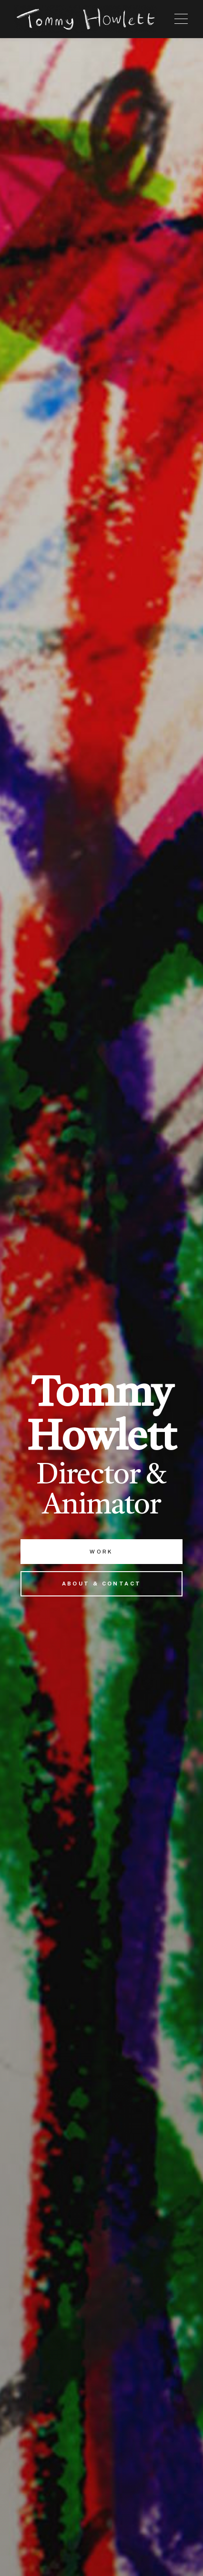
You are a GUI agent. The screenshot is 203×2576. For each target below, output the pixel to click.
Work (101, 1551)
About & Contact (102, 1583)
